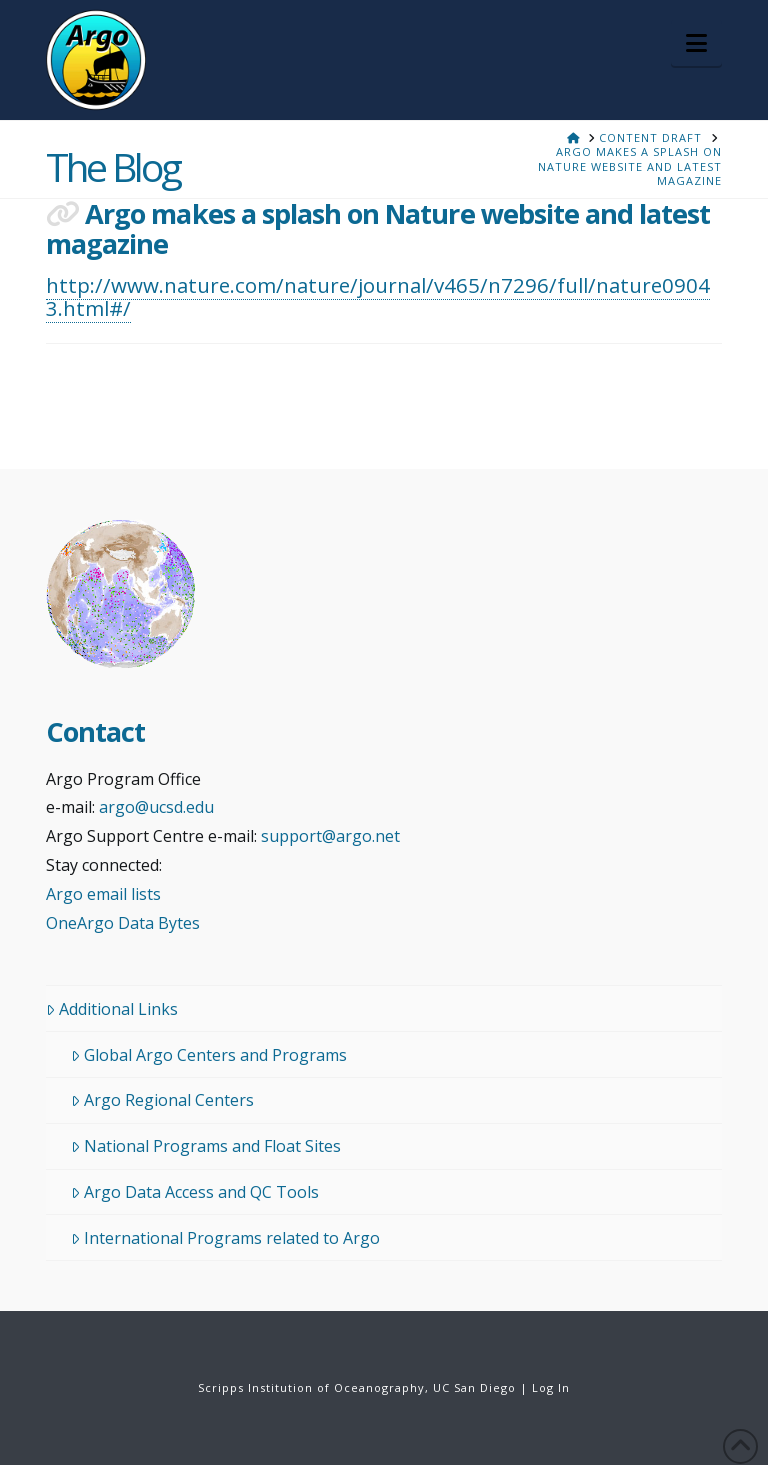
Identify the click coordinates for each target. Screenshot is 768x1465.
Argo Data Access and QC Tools (195, 1192)
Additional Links (112, 1009)
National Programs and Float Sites (206, 1146)
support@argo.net (330, 836)
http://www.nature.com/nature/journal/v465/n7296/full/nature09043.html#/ (378, 296)
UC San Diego (474, 1387)
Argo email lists (103, 894)
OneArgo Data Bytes (123, 923)
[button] (696, 43)
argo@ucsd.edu (156, 807)
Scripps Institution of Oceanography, (313, 1387)
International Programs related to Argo (225, 1238)
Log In (551, 1387)
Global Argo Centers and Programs (209, 1055)
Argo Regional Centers (162, 1100)
